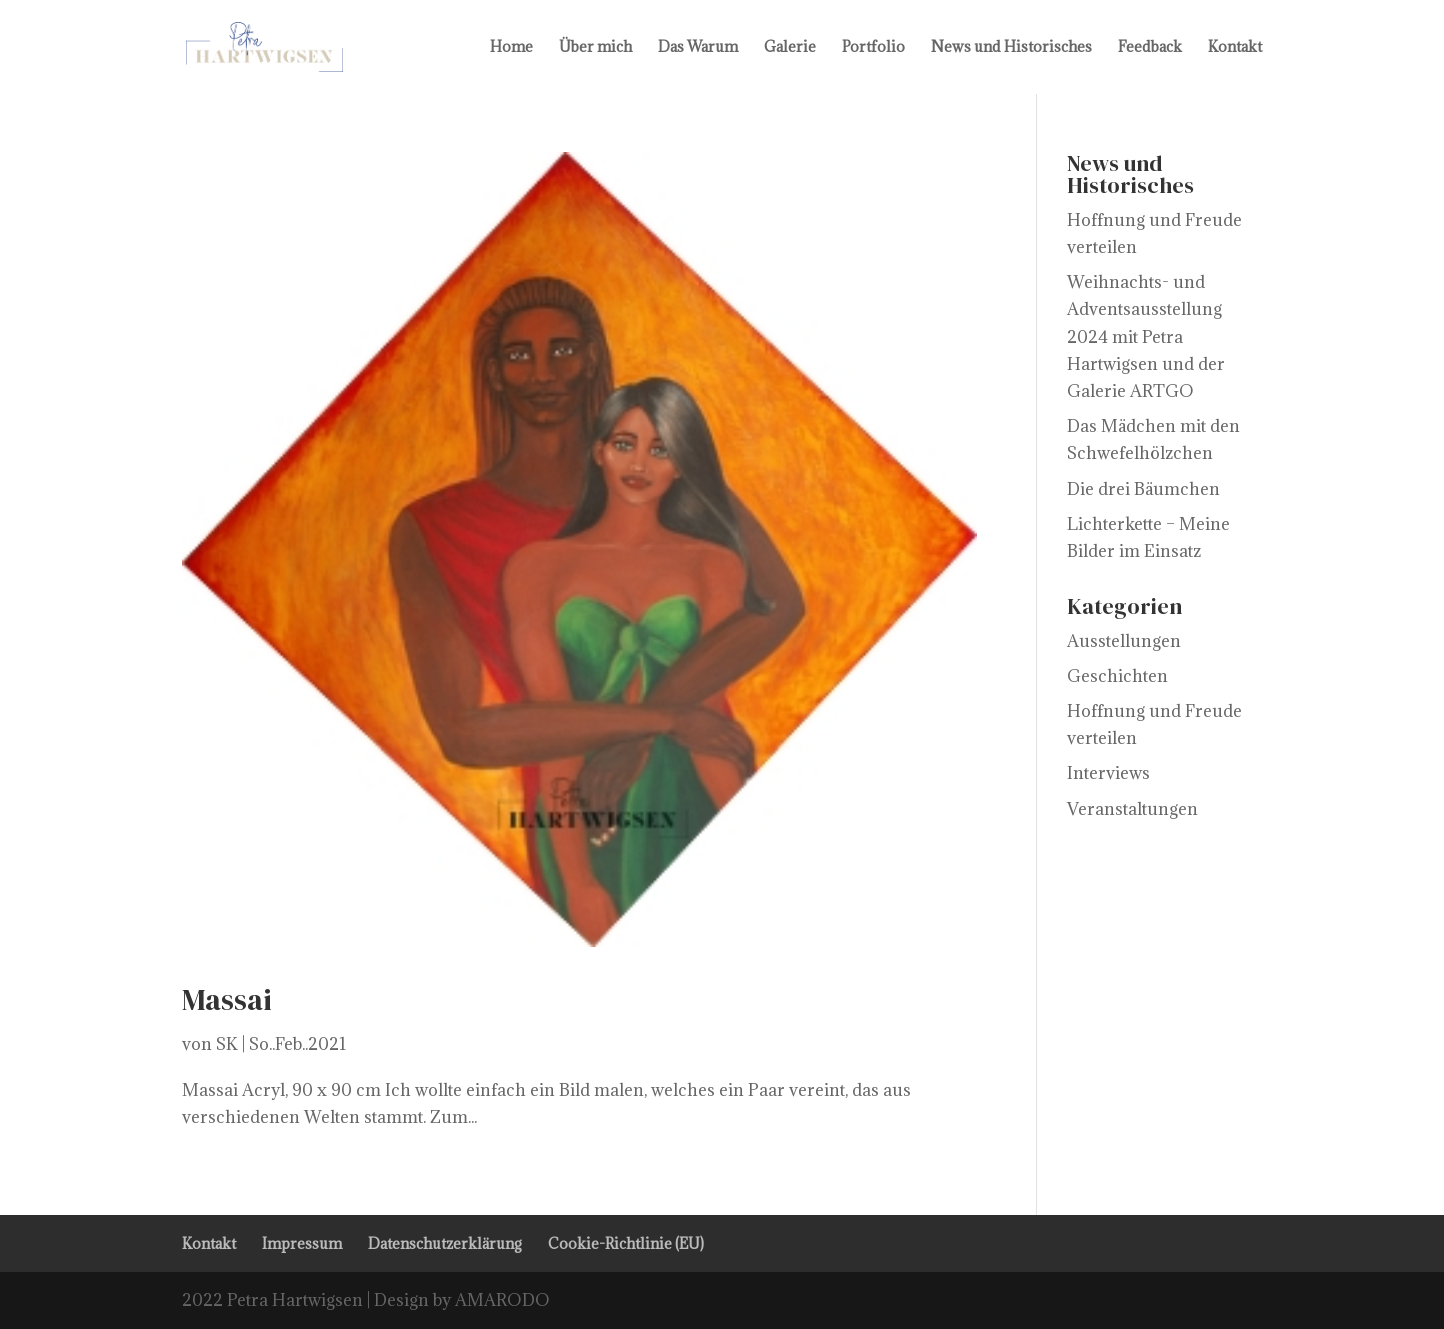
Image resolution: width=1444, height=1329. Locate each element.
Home (511, 48)
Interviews (1108, 773)
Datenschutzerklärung (445, 1243)
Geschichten (1117, 676)
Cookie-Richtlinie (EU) (626, 1243)
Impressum (302, 1243)
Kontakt (1235, 48)
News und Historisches (1011, 48)
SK (227, 1044)
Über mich (595, 48)
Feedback (1150, 48)
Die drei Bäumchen (1143, 489)
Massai (227, 999)
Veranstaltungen (1132, 809)
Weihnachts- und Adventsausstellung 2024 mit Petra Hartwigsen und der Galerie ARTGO (1146, 336)
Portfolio (873, 48)
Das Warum (698, 48)
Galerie (790, 48)
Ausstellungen (1124, 641)
